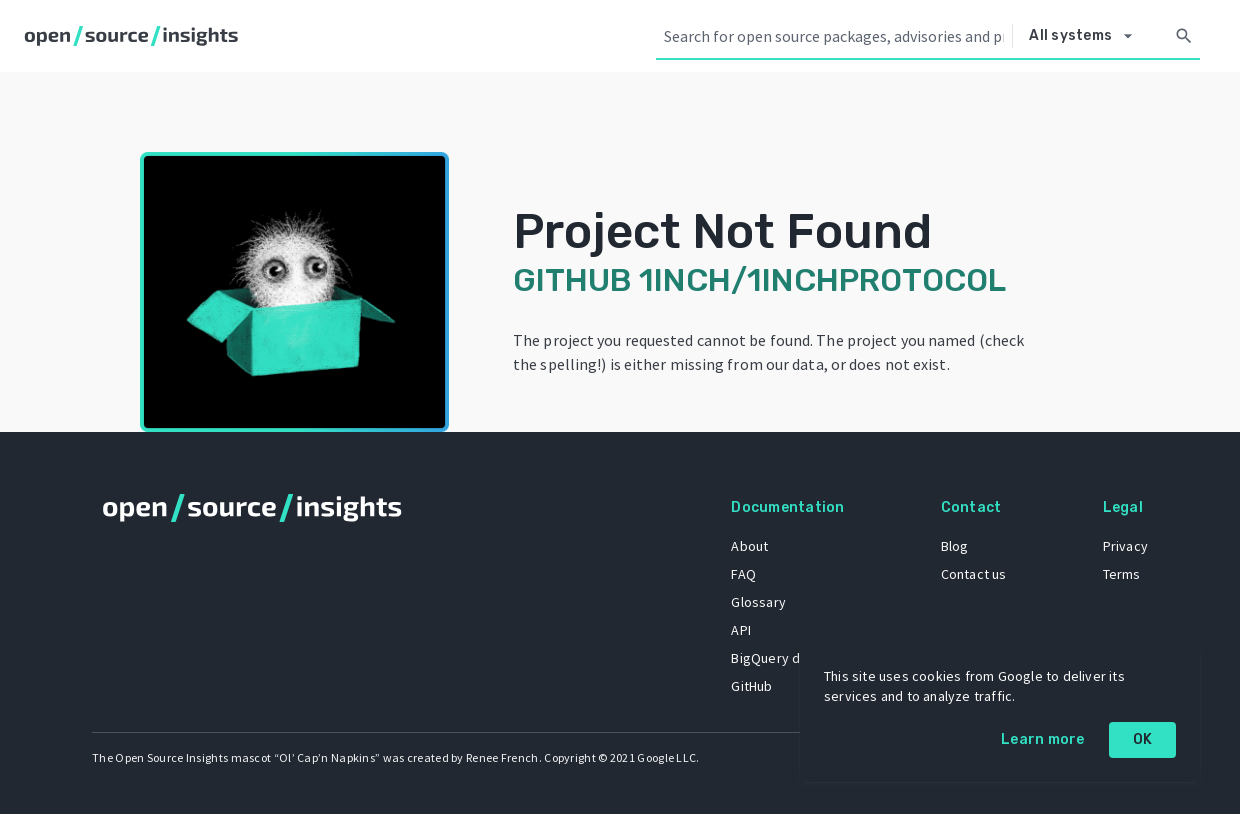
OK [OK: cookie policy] (1143, 739)
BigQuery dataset (785, 658)
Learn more (1043, 739)
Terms (1122, 574)
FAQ (743, 574)
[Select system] (1086, 36)
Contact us (974, 574)
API (741, 630)
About (749, 546)
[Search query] (834, 36)
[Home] (135, 36)
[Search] (1184, 36)
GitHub (751, 686)
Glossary (758, 602)
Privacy (1125, 546)
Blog (955, 546)
